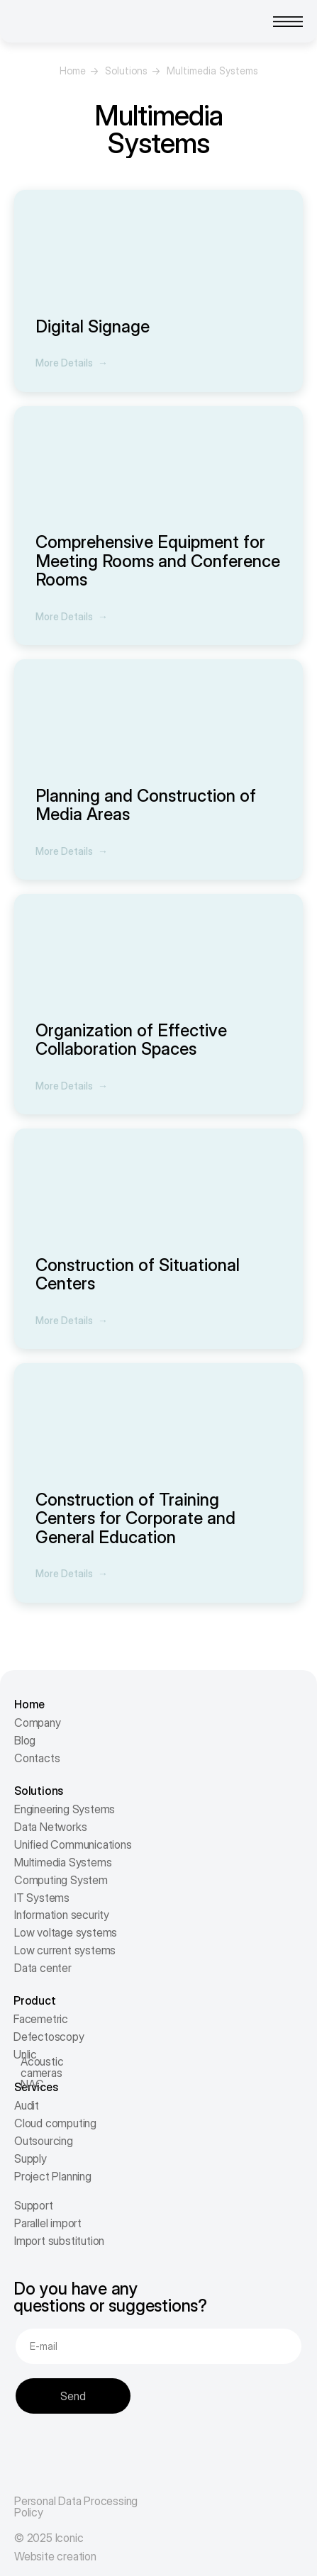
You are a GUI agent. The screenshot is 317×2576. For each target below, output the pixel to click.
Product (34, 2000)
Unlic (25, 2054)
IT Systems (41, 1898)
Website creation (55, 2556)
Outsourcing (43, 2141)
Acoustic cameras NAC (42, 2072)
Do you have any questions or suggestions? (110, 2297)
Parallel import (48, 2223)
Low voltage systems (65, 1932)
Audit (26, 2105)
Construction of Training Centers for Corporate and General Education (135, 1518)
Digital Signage (92, 326)
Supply (30, 2158)
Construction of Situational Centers (137, 1274)
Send (73, 2396)
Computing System (61, 1880)
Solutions (126, 71)
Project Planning (52, 2176)
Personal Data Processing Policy (76, 2506)
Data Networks (50, 1827)
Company (37, 1722)
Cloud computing (55, 2123)
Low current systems (65, 1950)
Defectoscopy (48, 2036)
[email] (158, 2346)
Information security (61, 1915)
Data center (43, 1968)
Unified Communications (73, 1844)
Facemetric (40, 2019)
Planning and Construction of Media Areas (145, 804)
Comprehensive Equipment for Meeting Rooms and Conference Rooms (157, 561)
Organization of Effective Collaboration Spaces (131, 1039)
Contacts (37, 1758)
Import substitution (59, 2241)
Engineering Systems (64, 1809)
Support (33, 2205)
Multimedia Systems (62, 1862)
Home (73, 71)
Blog (24, 1740)
